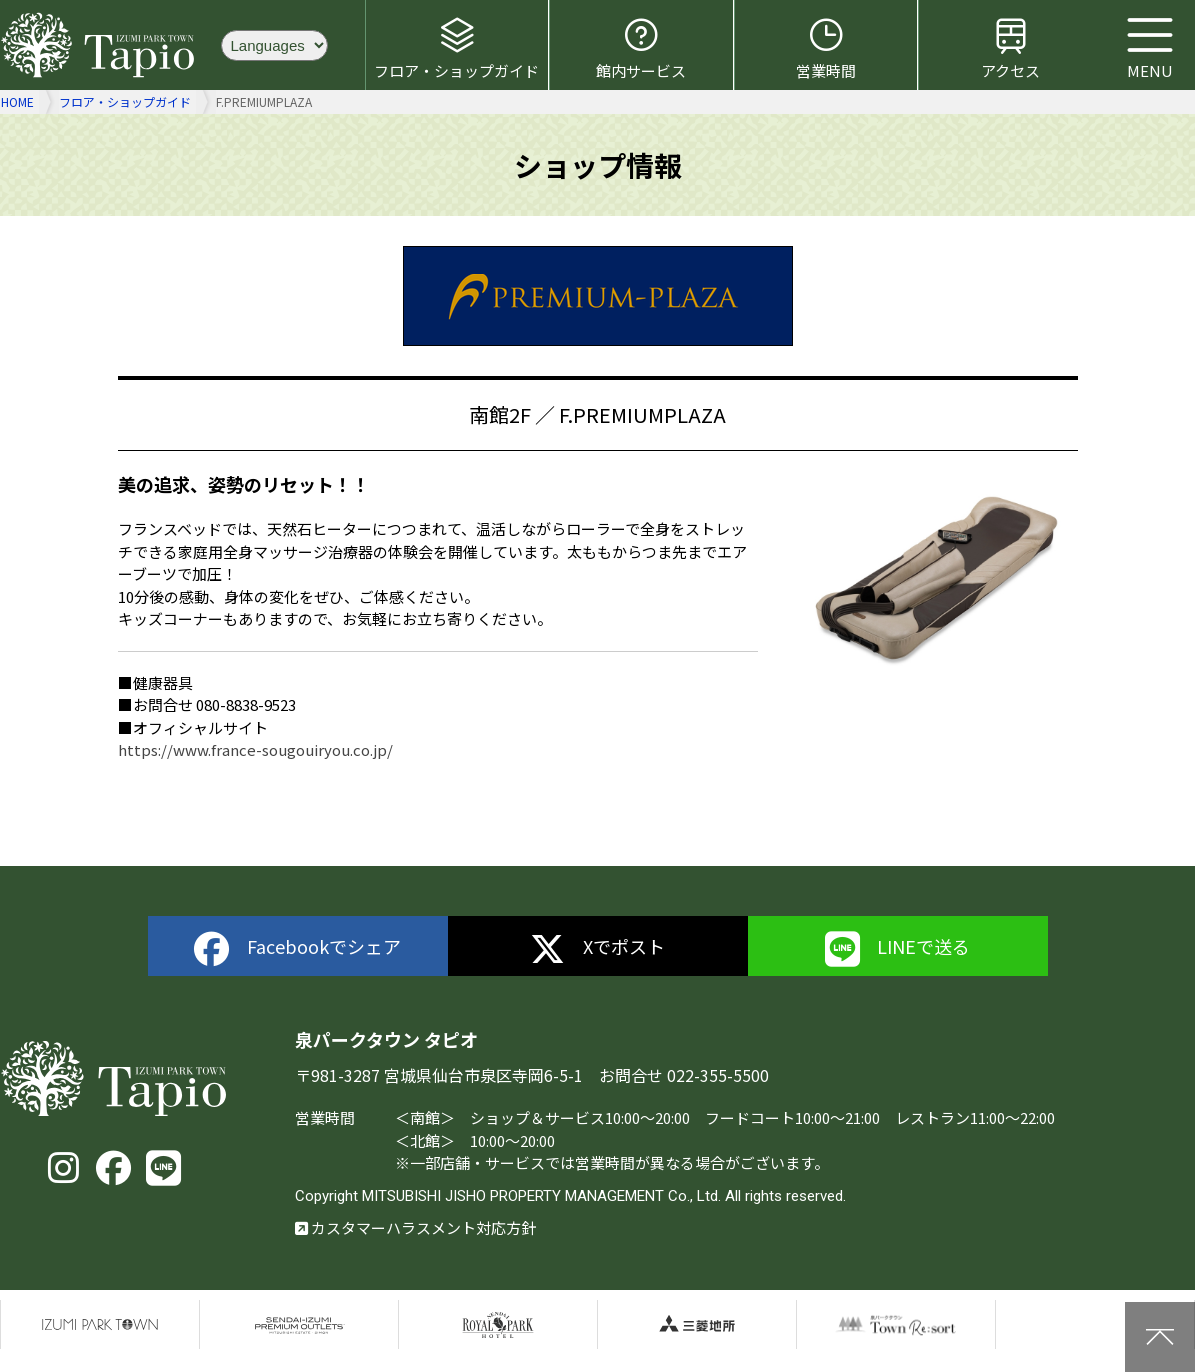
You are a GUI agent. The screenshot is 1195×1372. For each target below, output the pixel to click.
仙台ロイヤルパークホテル (498, 1325)
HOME (17, 101)
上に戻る (1160, 1337)
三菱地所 (697, 1325)
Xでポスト (597, 949)
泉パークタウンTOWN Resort (896, 1325)
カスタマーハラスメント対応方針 (415, 1227)
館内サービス (641, 48)
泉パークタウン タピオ (101, 45)
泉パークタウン (100, 1325)
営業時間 (826, 48)
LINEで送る (898, 949)
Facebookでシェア (297, 949)
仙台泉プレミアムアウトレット (299, 1325)
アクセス (1010, 48)
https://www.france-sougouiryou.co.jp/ (255, 749)
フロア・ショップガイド (456, 48)
